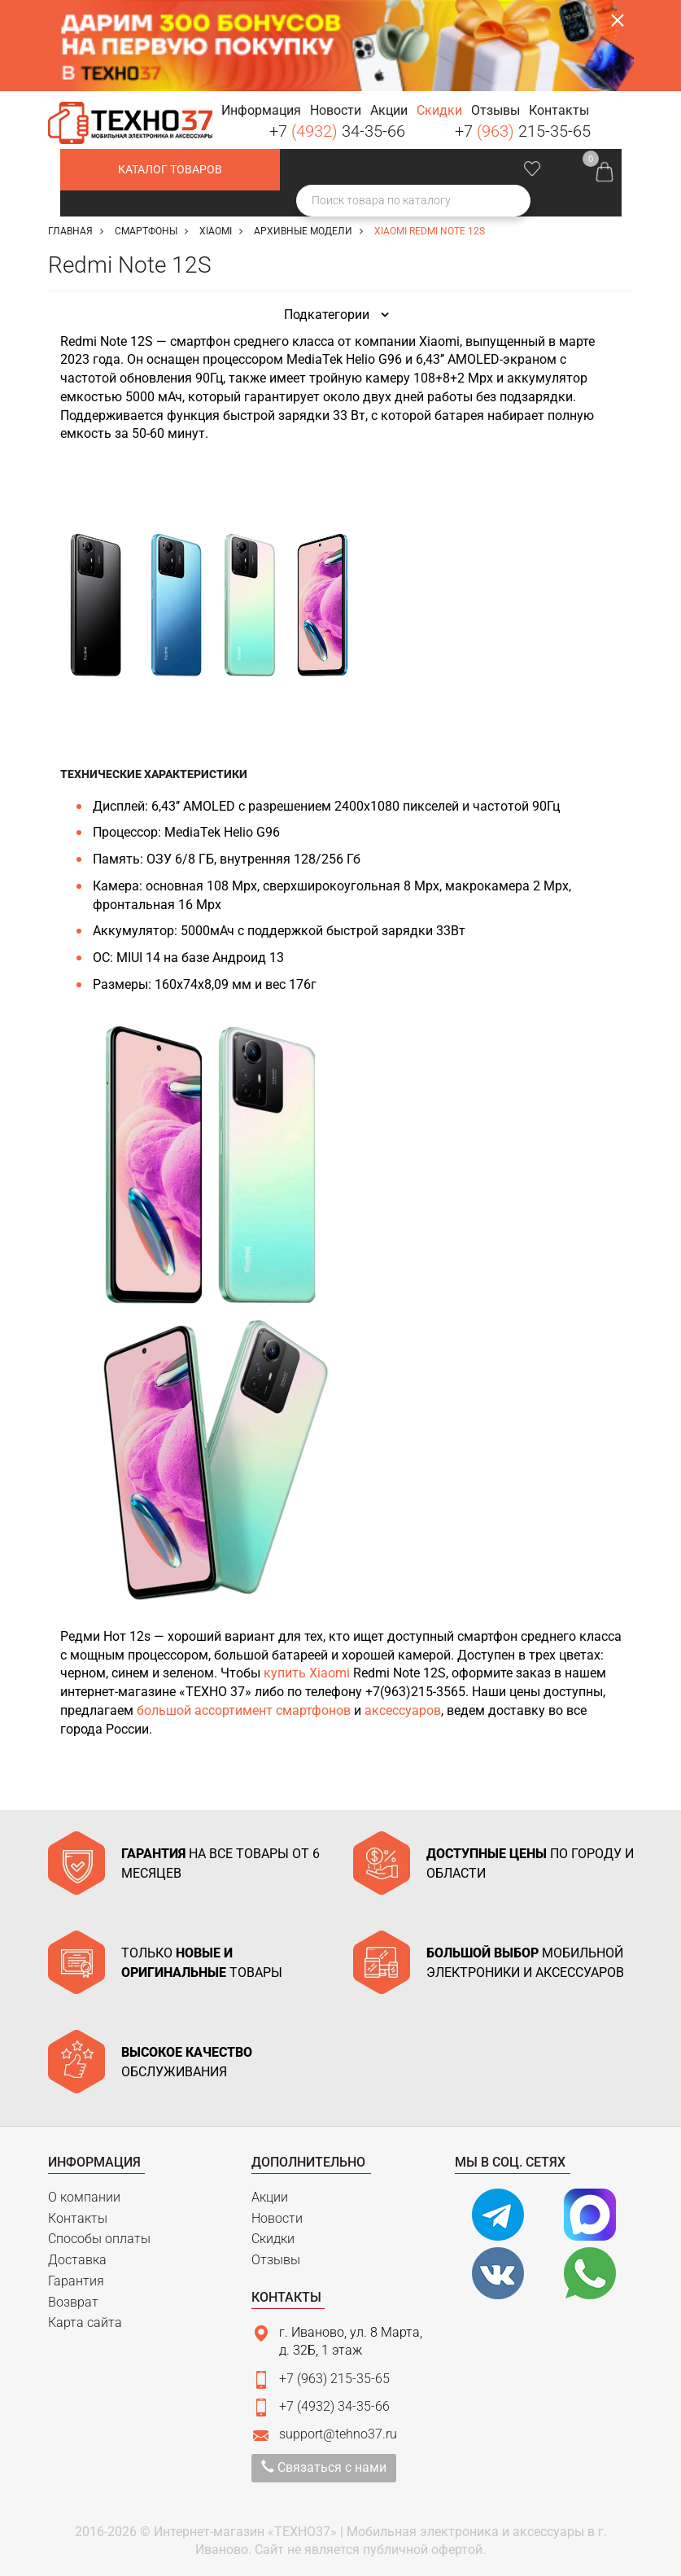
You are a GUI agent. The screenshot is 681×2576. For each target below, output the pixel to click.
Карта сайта (85, 2322)
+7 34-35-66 (337, 131)
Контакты (77, 2218)
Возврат (73, 2302)
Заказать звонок (620, 116)
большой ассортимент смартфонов (244, 1710)
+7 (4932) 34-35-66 (334, 2406)
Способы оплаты (99, 2238)
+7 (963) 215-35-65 (334, 2378)
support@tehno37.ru (338, 2434)
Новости (277, 2218)
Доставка (77, 2260)
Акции (269, 2197)
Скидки (273, 2238)
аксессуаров (403, 1710)
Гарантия (76, 2281)
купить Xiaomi (307, 1673)
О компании (84, 2197)
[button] (260, 111)
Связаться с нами (323, 2467)
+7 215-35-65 (523, 131)
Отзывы (275, 2260)
